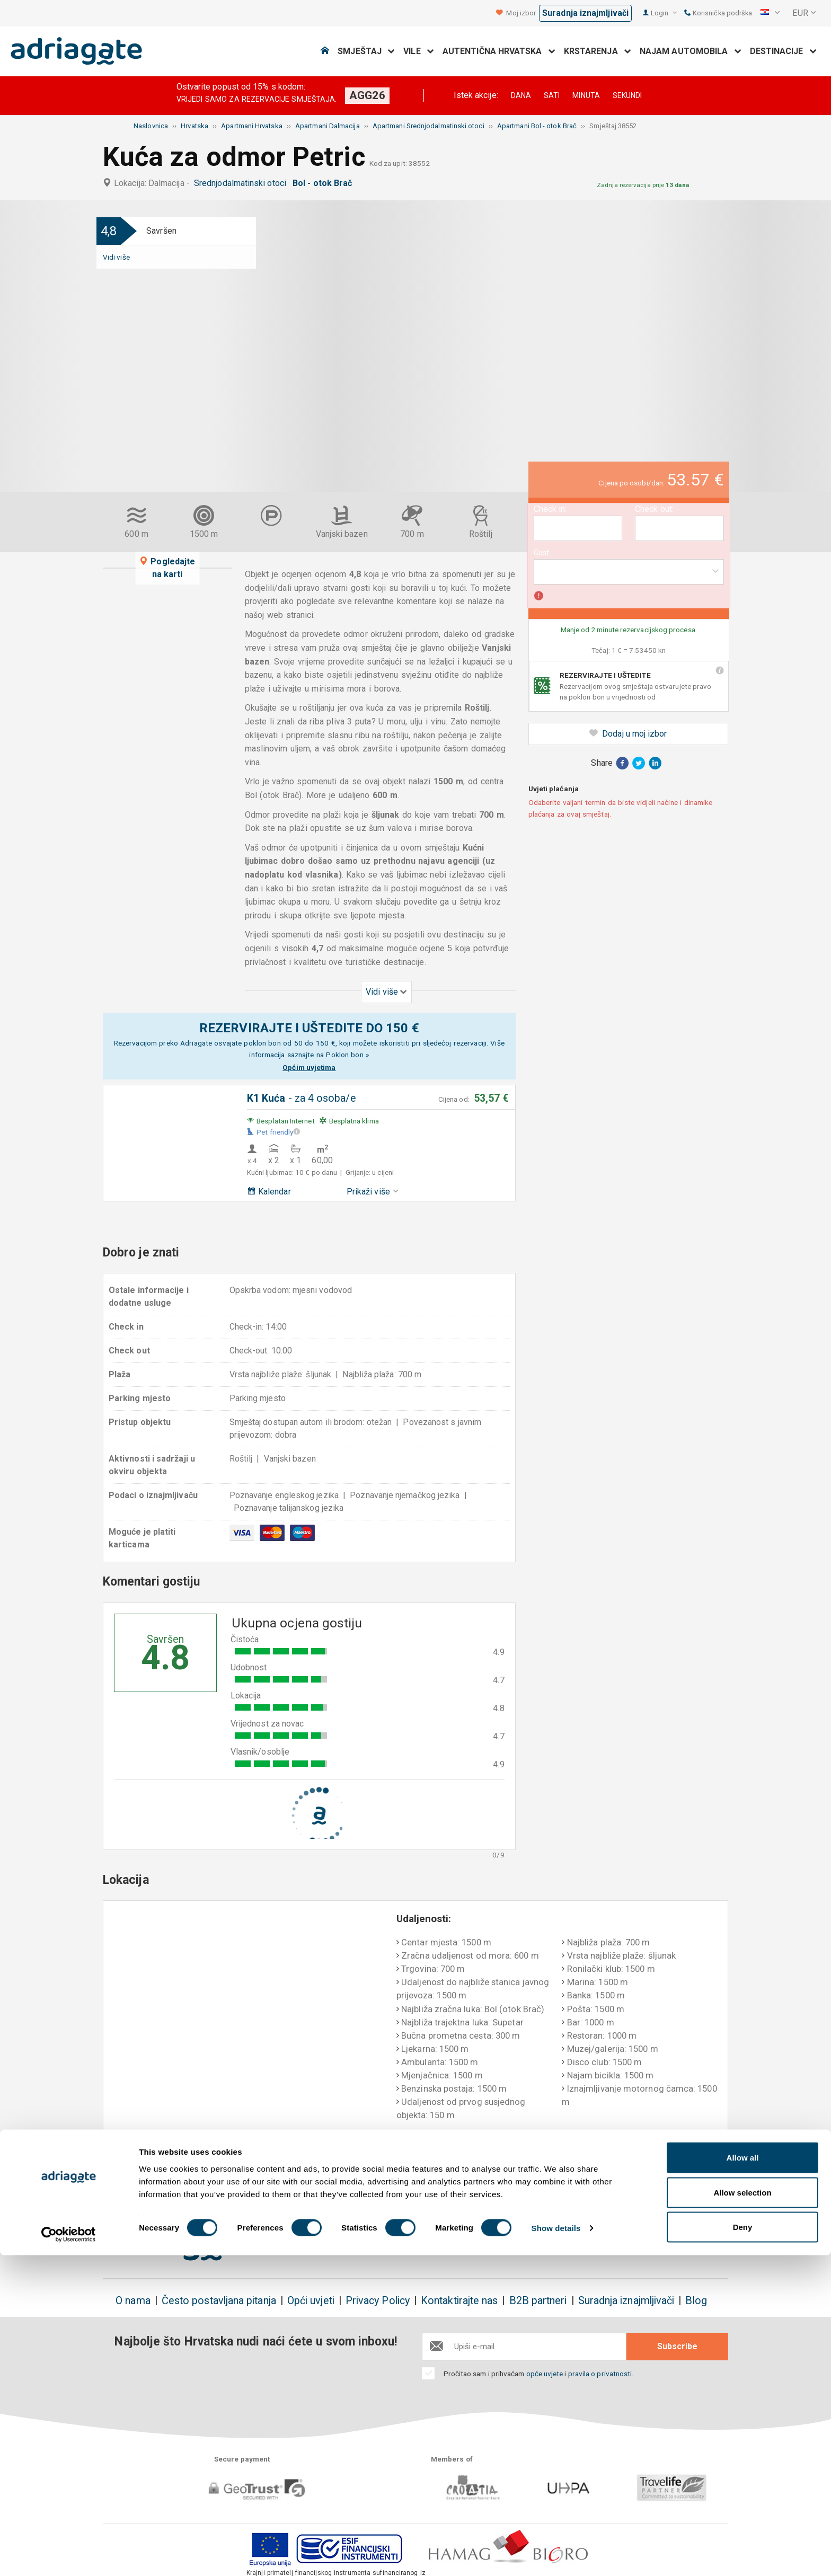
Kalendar (269, 1192)
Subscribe (677, 2346)
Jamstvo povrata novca (412, 2174)
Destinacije (783, 51)
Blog (695, 2301)
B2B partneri (538, 2301)
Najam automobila (690, 51)
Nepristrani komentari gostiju (662, 2180)
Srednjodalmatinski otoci (242, 183)
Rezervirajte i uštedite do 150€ (170, 2180)
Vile (418, 51)
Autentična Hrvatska (499, 51)
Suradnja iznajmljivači (585, 13)
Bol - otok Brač (324, 183)
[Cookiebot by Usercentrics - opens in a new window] (68, 2555)
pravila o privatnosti (600, 2373)
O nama (133, 2301)
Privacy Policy (378, 2301)
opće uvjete (545, 2373)
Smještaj (366, 51)
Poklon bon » (347, 1054)
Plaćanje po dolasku (535, 2173)
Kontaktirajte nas (459, 2301)
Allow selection (742, 2513)
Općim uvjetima (308, 1067)
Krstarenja (597, 51)
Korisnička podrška (718, 13)
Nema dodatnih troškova (295, 2180)
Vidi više (116, 257)
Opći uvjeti (310, 2301)
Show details (556, 2548)
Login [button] (664, 13)
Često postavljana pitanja (219, 2301)
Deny (743, 2547)
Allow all (743, 2478)
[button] (770, 13)
